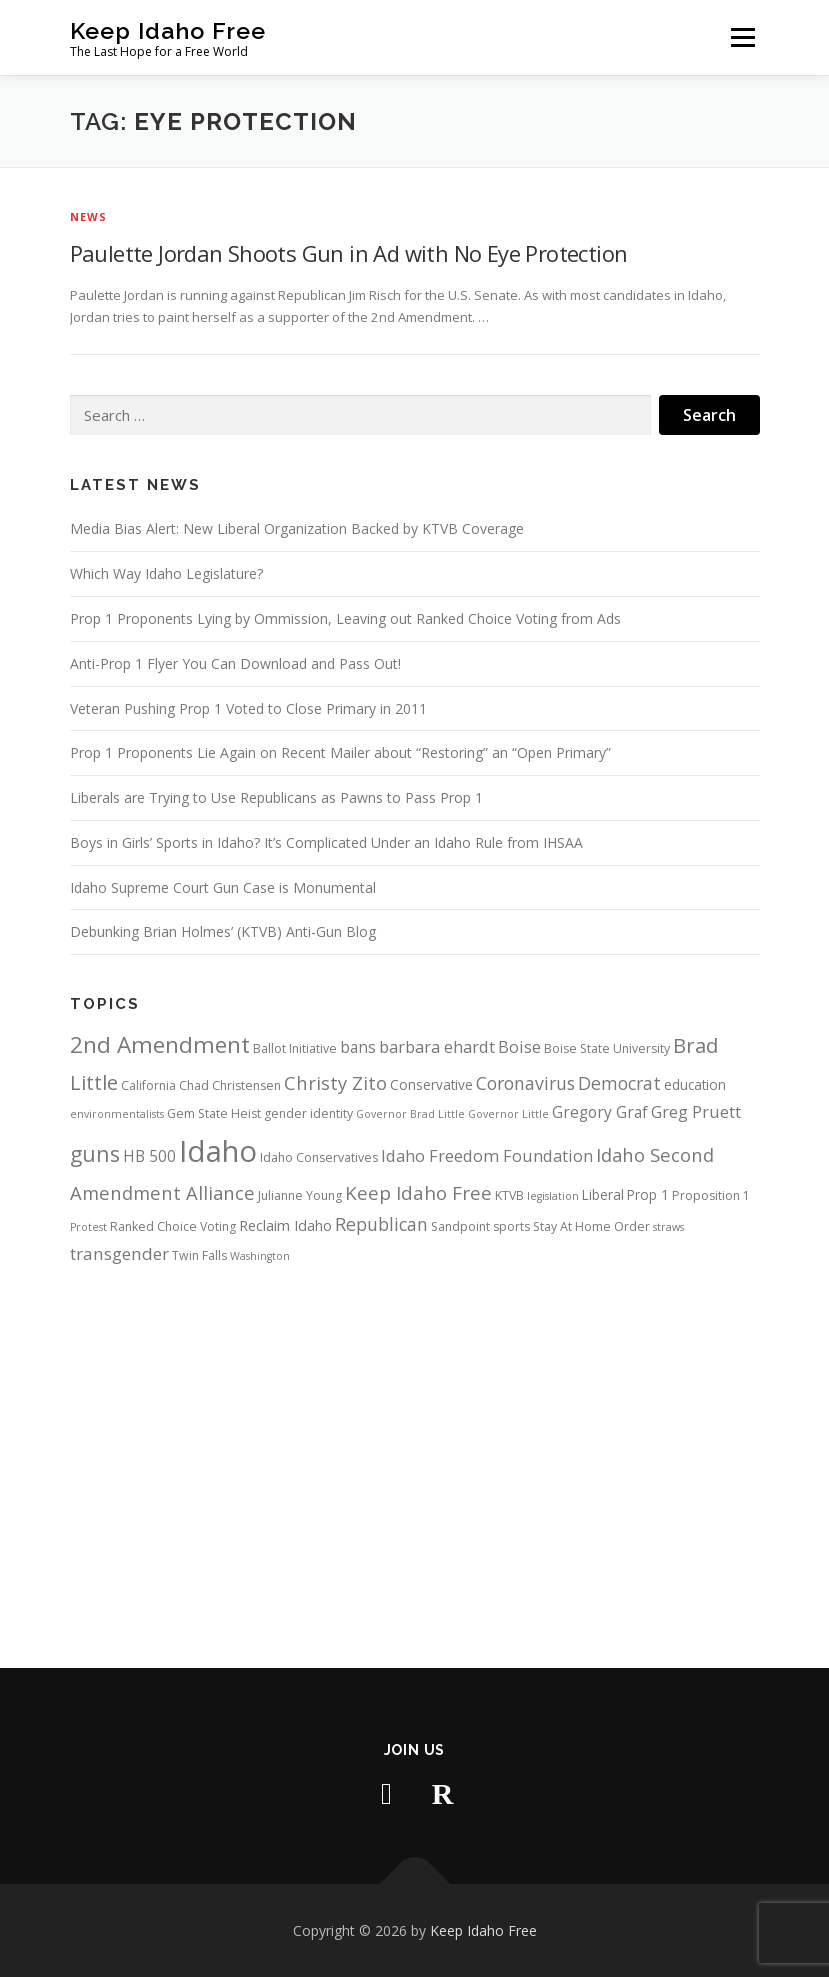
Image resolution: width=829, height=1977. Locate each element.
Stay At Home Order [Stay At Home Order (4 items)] (591, 1226)
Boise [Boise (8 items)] (519, 1047)
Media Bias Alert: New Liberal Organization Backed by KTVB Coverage (297, 528)
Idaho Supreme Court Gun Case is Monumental (223, 887)
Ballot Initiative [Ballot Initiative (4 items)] (295, 1048)
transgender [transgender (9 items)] (119, 1253)
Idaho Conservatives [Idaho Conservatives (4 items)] (319, 1157)
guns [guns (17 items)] (95, 1153)
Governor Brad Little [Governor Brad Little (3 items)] (410, 1114)
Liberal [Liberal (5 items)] (603, 1195)
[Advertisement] (415, 1448)
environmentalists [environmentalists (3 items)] (117, 1114)
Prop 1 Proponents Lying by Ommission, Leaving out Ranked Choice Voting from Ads (345, 618)
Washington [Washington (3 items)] (260, 1256)
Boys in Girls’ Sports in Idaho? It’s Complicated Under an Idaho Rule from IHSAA (326, 842)
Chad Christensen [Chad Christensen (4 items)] (230, 1085)
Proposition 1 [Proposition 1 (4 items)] (711, 1195)
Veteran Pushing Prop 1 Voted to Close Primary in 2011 (248, 708)
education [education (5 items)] (695, 1085)
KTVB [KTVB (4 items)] (509, 1195)
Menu (742, 37)
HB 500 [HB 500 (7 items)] (149, 1156)
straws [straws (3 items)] (668, 1227)
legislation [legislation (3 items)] (553, 1196)
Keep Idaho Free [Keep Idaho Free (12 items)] (418, 1193)
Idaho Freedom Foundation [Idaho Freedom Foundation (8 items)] (487, 1156)
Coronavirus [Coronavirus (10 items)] (525, 1083)
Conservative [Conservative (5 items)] (431, 1085)
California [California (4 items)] (148, 1085)
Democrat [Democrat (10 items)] (619, 1083)
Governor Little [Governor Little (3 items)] (508, 1114)
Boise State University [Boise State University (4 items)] (607, 1048)
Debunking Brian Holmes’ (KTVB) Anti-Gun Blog (223, 931)
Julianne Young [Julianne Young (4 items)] (300, 1195)
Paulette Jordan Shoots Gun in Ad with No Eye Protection (349, 253)
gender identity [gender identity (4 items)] (308, 1113)
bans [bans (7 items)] (358, 1047)
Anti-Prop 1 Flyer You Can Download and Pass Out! (235, 663)
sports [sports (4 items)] (511, 1226)
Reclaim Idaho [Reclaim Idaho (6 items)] (285, 1225)
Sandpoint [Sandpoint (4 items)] (460, 1226)
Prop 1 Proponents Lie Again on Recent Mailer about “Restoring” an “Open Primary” (340, 752)
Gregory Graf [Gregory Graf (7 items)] (600, 1112)
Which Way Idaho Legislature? (166, 573)
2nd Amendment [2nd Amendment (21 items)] (160, 1044)
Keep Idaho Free (168, 30)
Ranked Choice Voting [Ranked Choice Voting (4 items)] (173, 1226)
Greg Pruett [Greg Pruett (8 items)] (696, 1112)
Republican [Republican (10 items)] (381, 1224)
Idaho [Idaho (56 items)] (218, 1151)
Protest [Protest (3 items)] (88, 1227)
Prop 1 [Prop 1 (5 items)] (648, 1195)
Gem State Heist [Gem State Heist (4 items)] (214, 1113)
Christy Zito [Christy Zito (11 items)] (335, 1082)
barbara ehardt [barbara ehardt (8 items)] (437, 1047)
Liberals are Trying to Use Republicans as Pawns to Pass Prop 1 (276, 797)
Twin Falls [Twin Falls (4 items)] (199, 1255)
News (89, 216)
